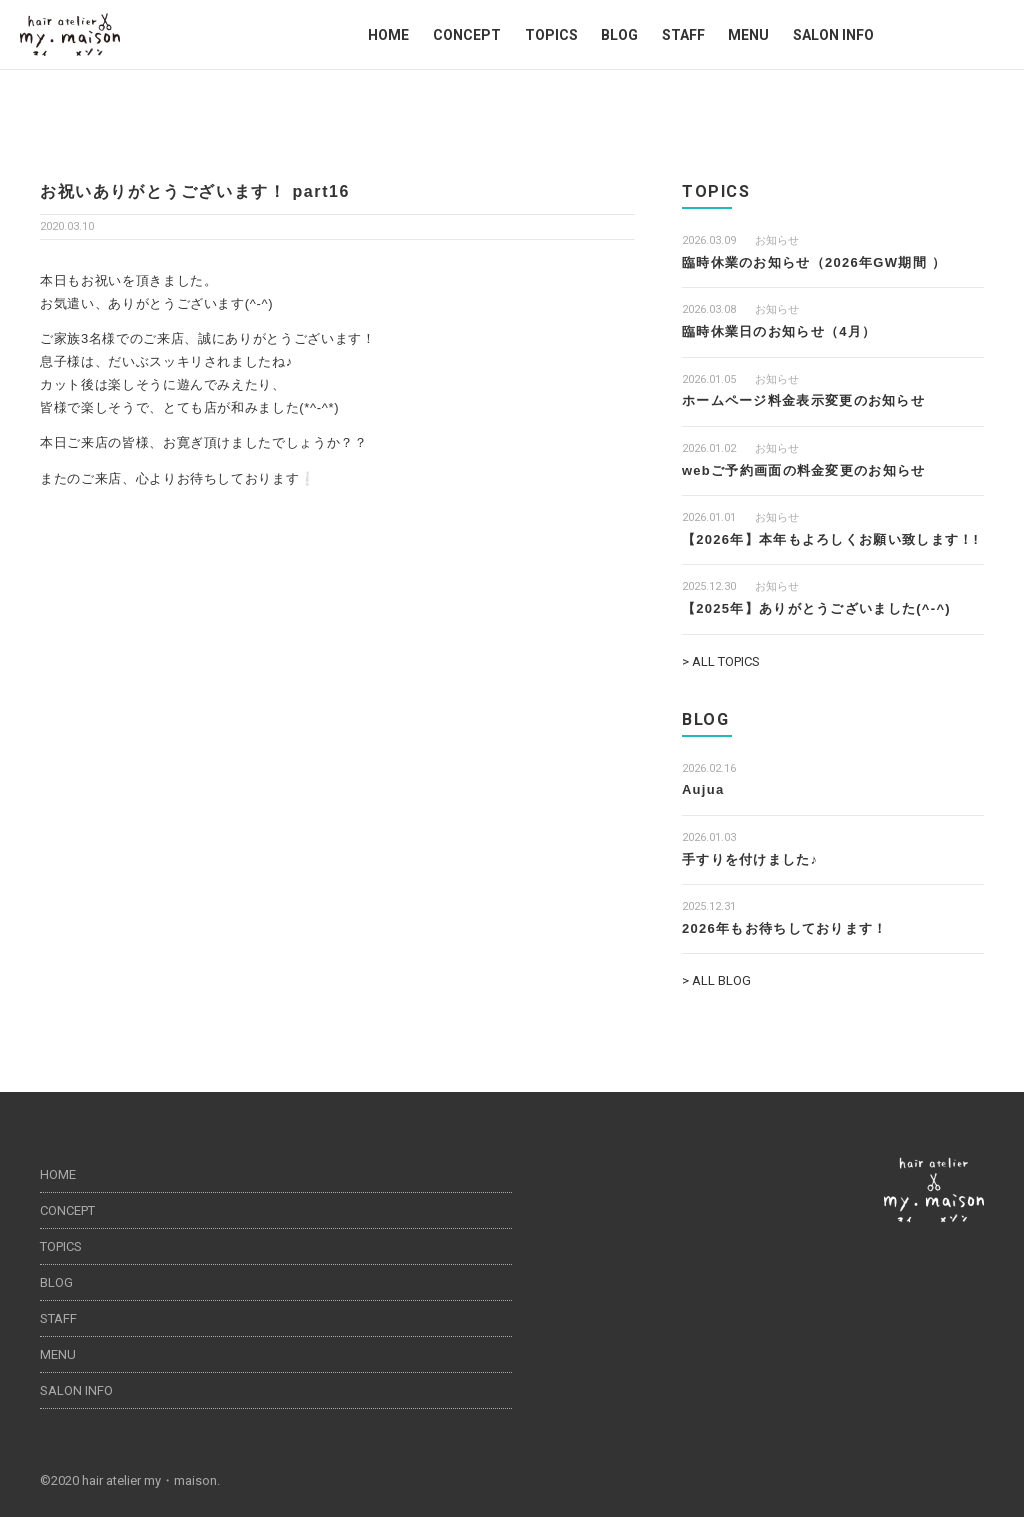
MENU (748, 35)
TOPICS (551, 35)
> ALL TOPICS (721, 661)
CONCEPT (467, 35)
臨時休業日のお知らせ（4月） (779, 331)
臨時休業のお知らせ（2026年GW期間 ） (814, 262)
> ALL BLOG (716, 980)
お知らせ (777, 240)
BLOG (619, 35)
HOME (388, 35)
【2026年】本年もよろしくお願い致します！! (830, 539)
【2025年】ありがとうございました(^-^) (816, 608)
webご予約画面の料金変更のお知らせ (804, 470)
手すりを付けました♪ (750, 859)
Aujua (703, 789)
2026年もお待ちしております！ (785, 928)
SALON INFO (833, 35)
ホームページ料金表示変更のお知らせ (803, 400)
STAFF (683, 35)
